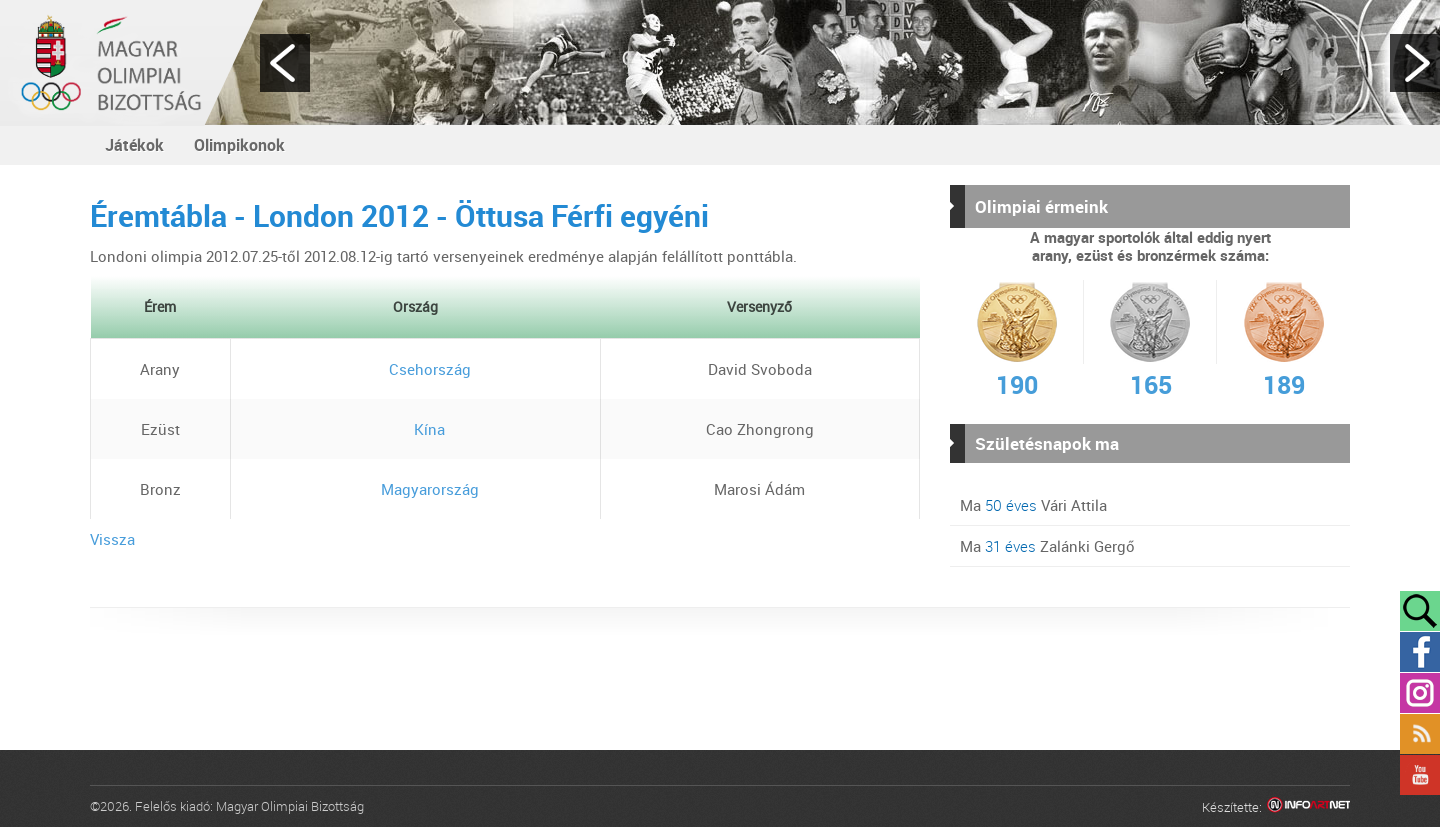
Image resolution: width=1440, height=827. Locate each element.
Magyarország (415, 489)
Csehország (415, 369)
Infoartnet (1308, 807)
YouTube (1420, 775)
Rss (1420, 734)
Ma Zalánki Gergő (1047, 546)
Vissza (112, 539)
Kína (415, 429)
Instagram (1420, 693)
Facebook (1420, 652)
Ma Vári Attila (1033, 505)
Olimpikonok (239, 145)
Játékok (134, 145)
